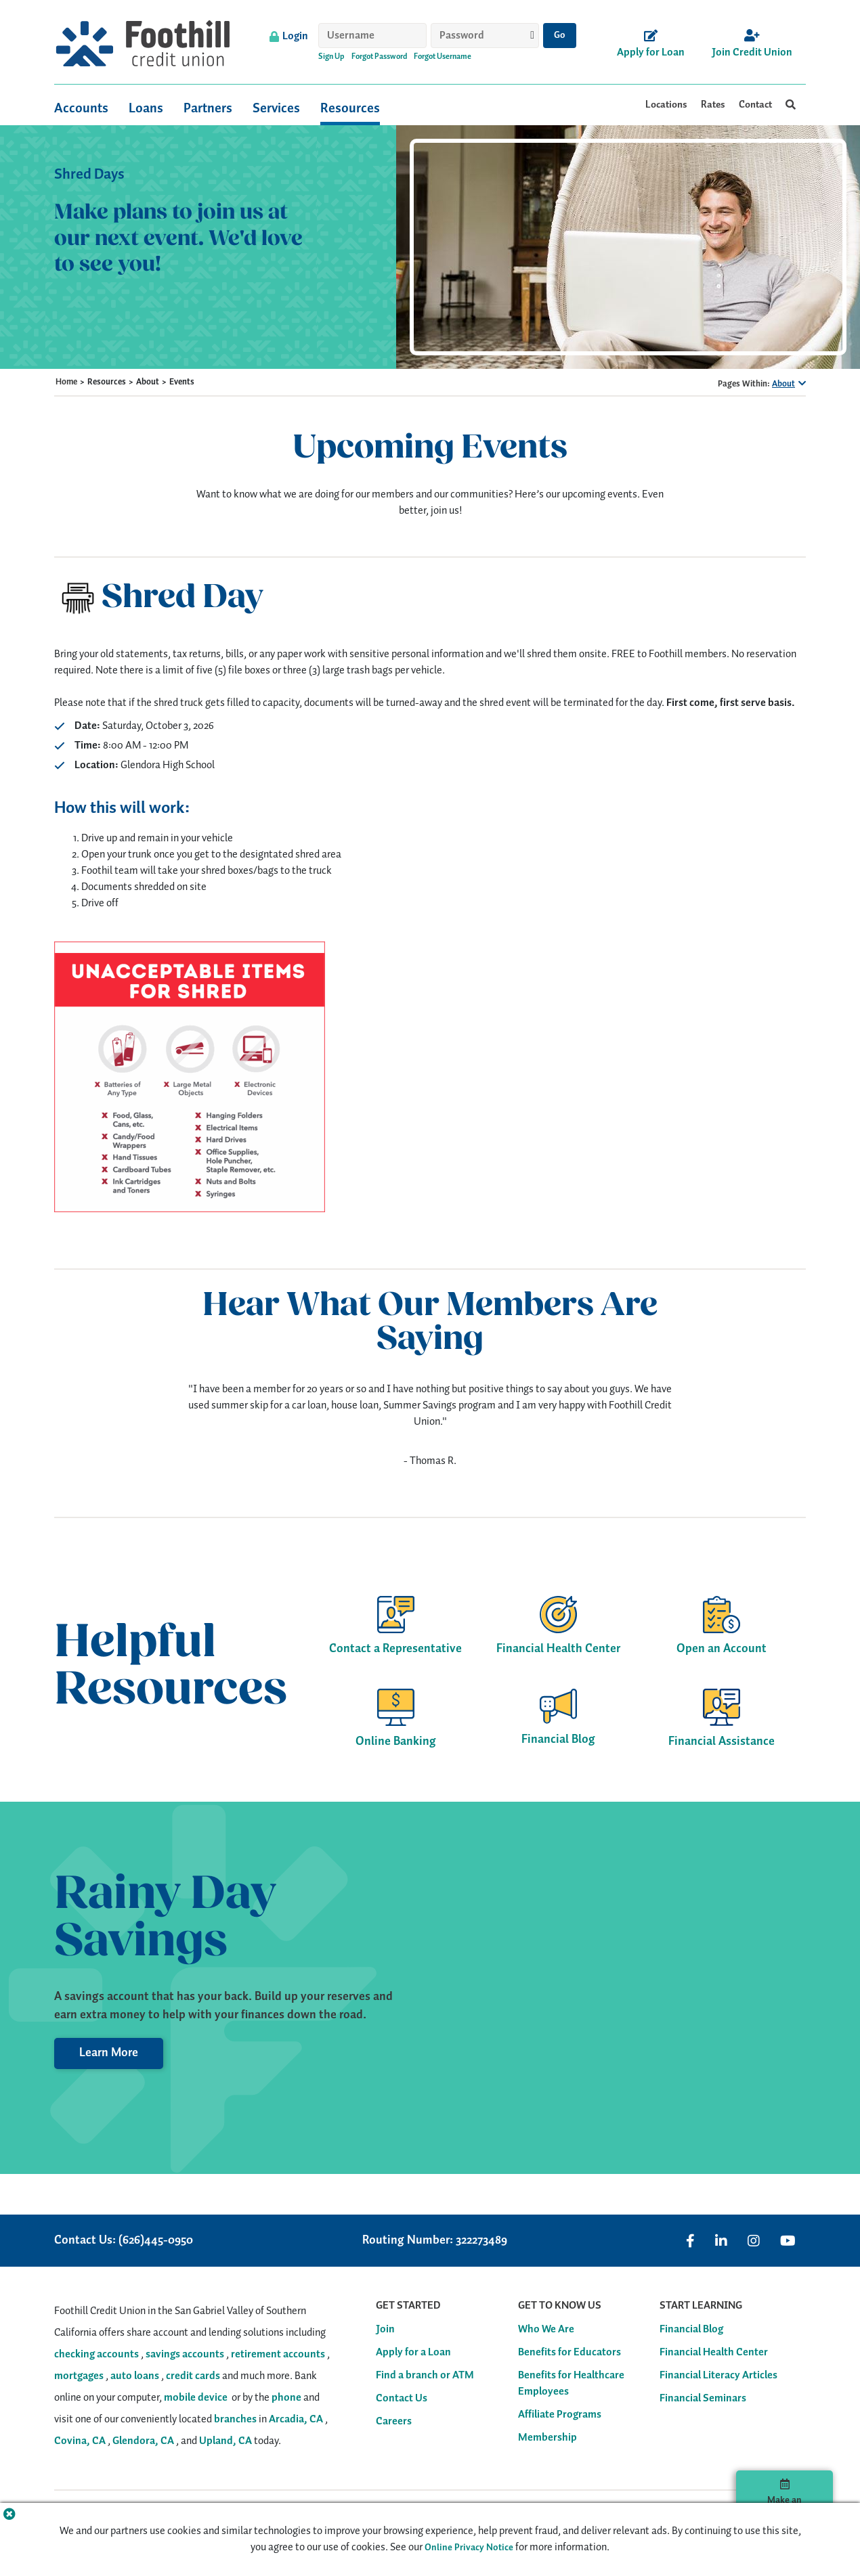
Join (385, 2330)
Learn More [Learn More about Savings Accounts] (108, 2052)
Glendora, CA (143, 2441)
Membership (547, 2438)
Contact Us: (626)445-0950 (123, 2240)
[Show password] (532, 35)
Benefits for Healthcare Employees (571, 2384)
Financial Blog (691, 2330)
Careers (394, 2422)
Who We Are (546, 2330)
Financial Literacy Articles (718, 2376)
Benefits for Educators (569, 2353)
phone (286, 2397)
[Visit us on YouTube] (788, 2241)
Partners (208, 107)
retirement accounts (278, 2354)
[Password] (485, 35)
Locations (666, 105)
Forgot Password (379, 57)
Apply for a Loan (413, 2353)
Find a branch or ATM (425, 2376)
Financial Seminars (703, 2399)
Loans (146, 107)
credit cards (193, 2376)
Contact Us (401, 2399)
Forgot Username (442, 57)
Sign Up (331, 57)
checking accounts (96, 2354)
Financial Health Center (714, 2353)
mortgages (79, 2376)
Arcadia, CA (296, 2419)
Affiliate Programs (559, 2415)
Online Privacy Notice (469, 2547)
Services (276, 107)
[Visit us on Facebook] (690, 2241)
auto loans (134, 2376)
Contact (755, 105)
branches (235, 2419)
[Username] (372, 35)
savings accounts (185, 2354)
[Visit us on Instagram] (754, 2241)
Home (66, 382)
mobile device (196, 2397)
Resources (350, 107)
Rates (713, 105)
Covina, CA (80, 2441)
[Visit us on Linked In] (721, 2241)
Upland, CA (225, 2441)
